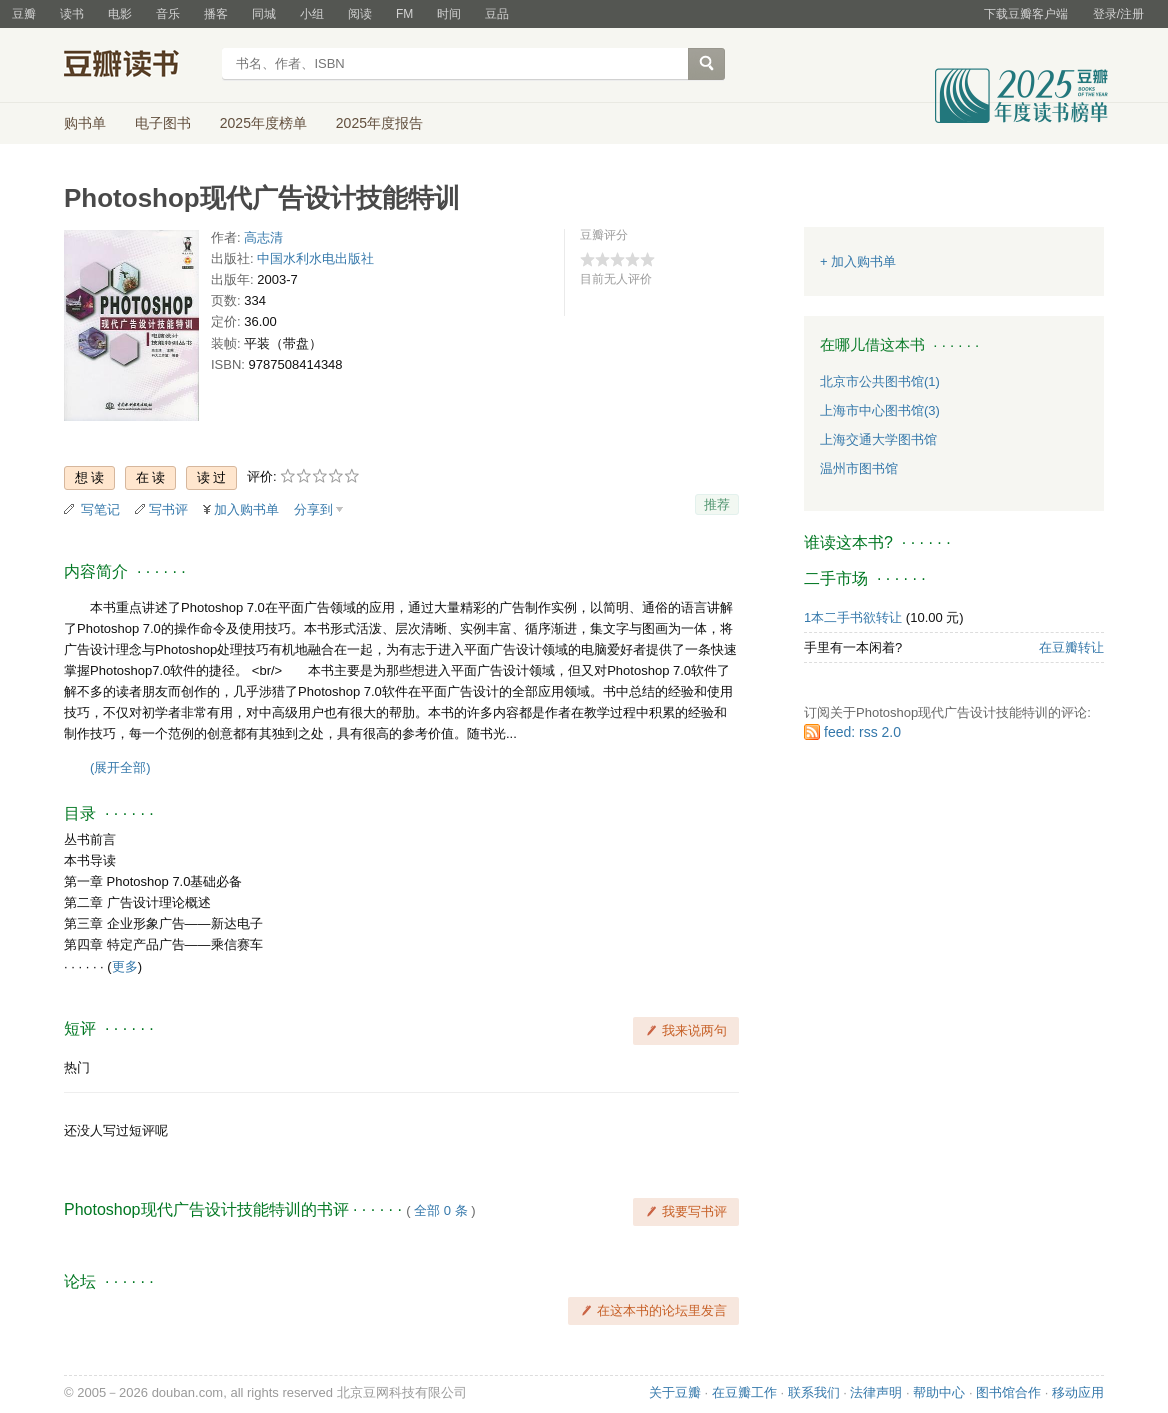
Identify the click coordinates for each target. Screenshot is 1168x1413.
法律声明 (876, 1392)
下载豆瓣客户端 (1026, 14)
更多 (125, 966)
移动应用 (1078, 1392)
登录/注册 (1118, 14)
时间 (449, 14)
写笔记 (100, 509)
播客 (216, 14)
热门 (77, 1067)
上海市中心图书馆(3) (880, 410)
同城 (264, 14)
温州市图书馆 (859, 468)
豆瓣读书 (136, 66)
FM (404, 14)
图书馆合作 (1008, 1392)
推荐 (717, 504)
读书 (72, 14)
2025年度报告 (379, 123)
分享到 (313, 509)
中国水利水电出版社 (315, 258)
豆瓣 (24, 14)
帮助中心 (939, 1392)
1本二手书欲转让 (853, 617)
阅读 (360, 14)
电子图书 (163, 123)
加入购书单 (246, 509)
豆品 (497, 14)
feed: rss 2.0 (862, 732)
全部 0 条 (440, 1210)
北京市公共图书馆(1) (880, 381)
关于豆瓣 (675, 1392)
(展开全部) (120, 767)
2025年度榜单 (263, 123)
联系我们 (814, 1392)
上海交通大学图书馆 (878, 439)
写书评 (168, 509)
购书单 (85, 123)
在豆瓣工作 (744, 1392)
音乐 (168, 14)
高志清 (263, 237)
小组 (312, 14)
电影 (120, 14)
